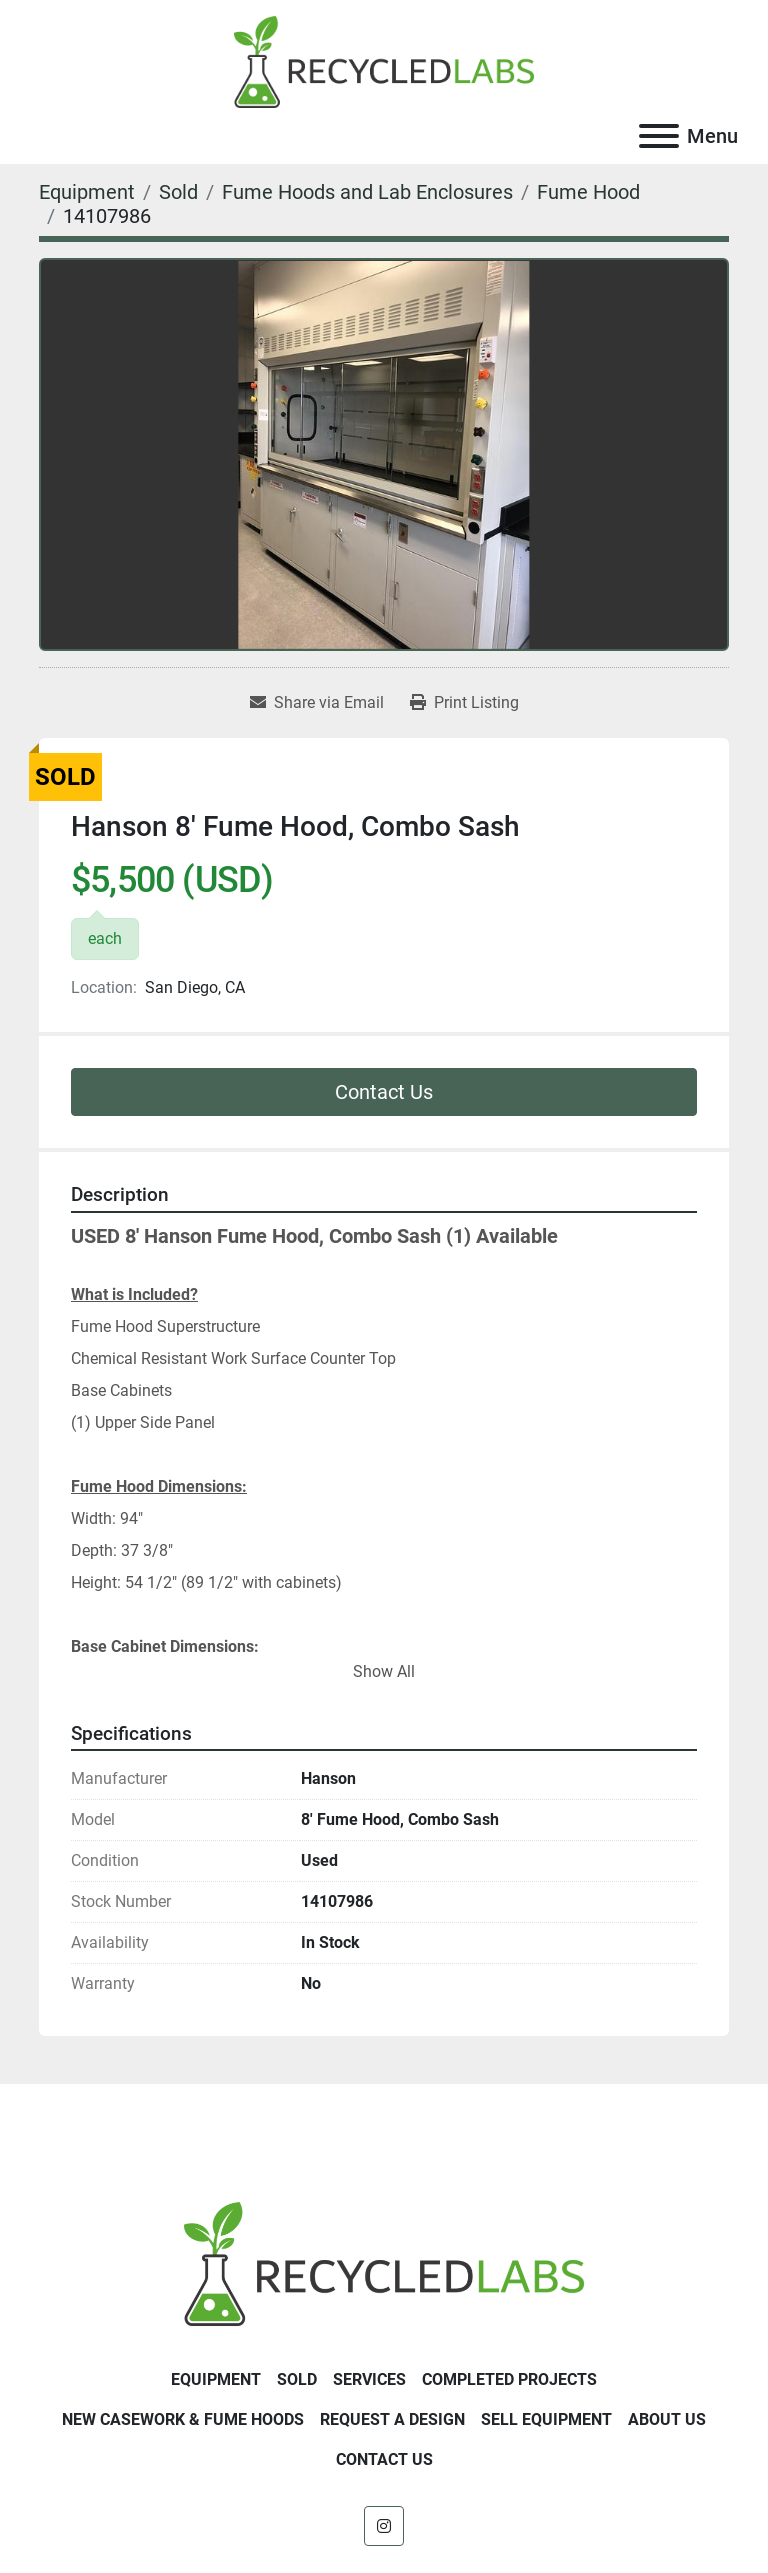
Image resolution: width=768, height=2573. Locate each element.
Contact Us (384, 1092)
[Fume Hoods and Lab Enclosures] (367, 192)
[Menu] (659, 136)
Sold (297, 2379)
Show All (384, 1671)
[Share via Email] (317, 703)
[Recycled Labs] (384, 2262)
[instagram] (384, 2526)
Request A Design (392, 2419)
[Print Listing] (464, 703)
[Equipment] (87, 192)
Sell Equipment (546, 2419)
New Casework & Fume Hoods (183, 2419)
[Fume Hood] (588, 192)
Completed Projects (509, 2379)
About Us (667, 2419)
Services (369, 2379)
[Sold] (178, 192)
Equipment (216, 2379)
